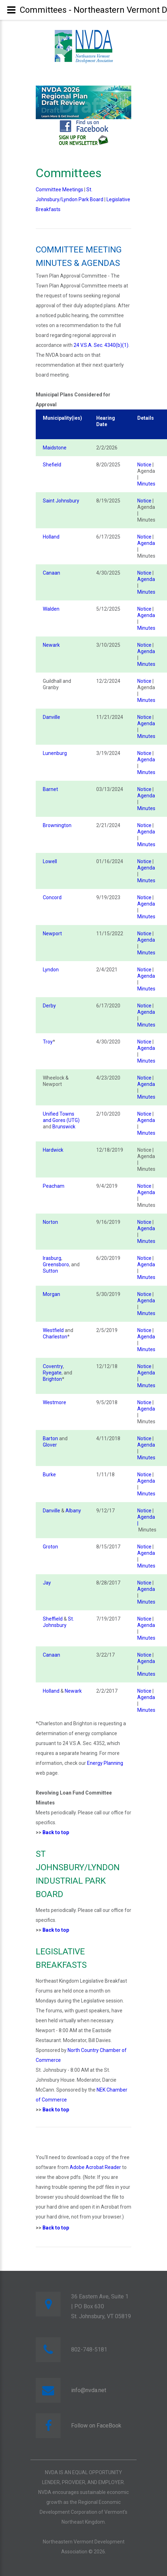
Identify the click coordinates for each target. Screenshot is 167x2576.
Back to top (55, 1832)
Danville (51, 717)
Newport (52, 933)
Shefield (52, 464)
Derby (49, 1005)
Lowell (50, 861)
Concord (52, 897)
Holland (51, 537)
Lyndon (51, 969)
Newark (51, 645)
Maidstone (55, 447)
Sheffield (53, 1619)
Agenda (146, 543)
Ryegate (52, 1373)
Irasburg (52, 1258)
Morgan (51, 1294)
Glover (50, 1445)
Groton (50, 1546)
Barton (50, 1438)
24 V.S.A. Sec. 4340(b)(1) (101, 345)
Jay (47, 1583)
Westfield (53, 1330)
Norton (50, 1222)
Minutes (146, 484)
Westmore (54, 1402)
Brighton (52, 1379)
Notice (144, 464)
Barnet (50, 789)
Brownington (57, 825)
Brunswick (63, 1126)
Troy (48, 1042)
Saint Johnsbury (61, 501)
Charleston (55, 1336)
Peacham (53, 1186)
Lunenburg (55, 753)
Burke (49, 1474)
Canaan (51, 573)
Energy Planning (105, 1763)
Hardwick (53, 1150)
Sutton (50, 1271)
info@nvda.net (88, 2390)
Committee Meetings (59, 189)
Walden (51, 609)
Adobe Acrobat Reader (95, 2167)
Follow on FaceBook (96, 2425)
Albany (73, 1510)
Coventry (53, 1366)
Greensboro (56, 1264)
